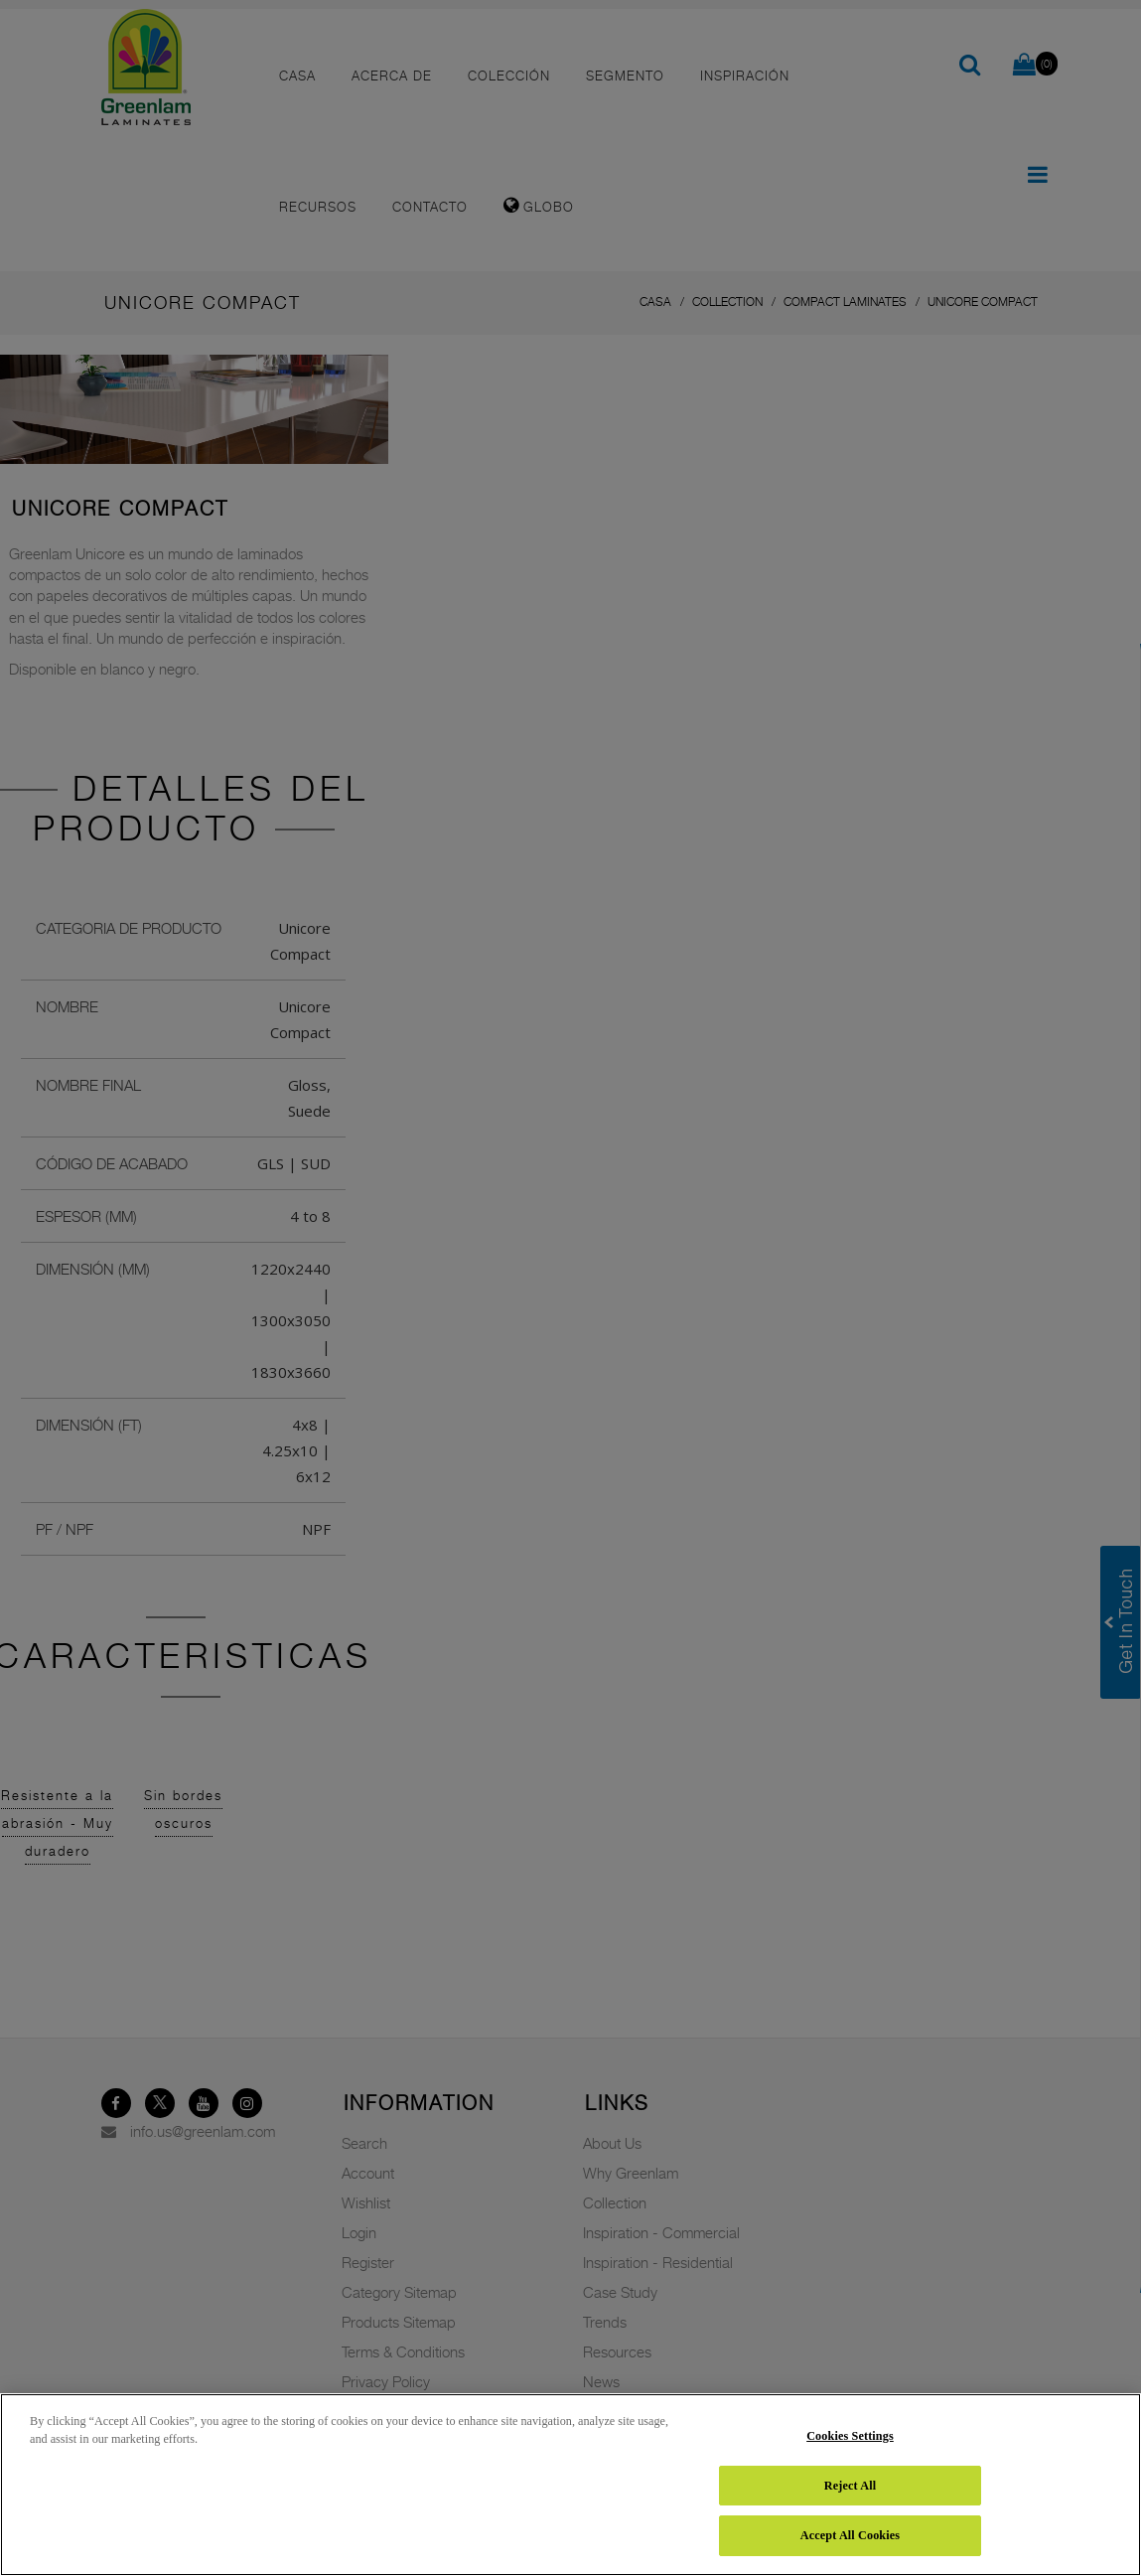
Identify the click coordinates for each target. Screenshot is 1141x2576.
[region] (570, 2484)
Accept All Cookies (850, 2535)
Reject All (850, 2486)
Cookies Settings (850, 2436)
